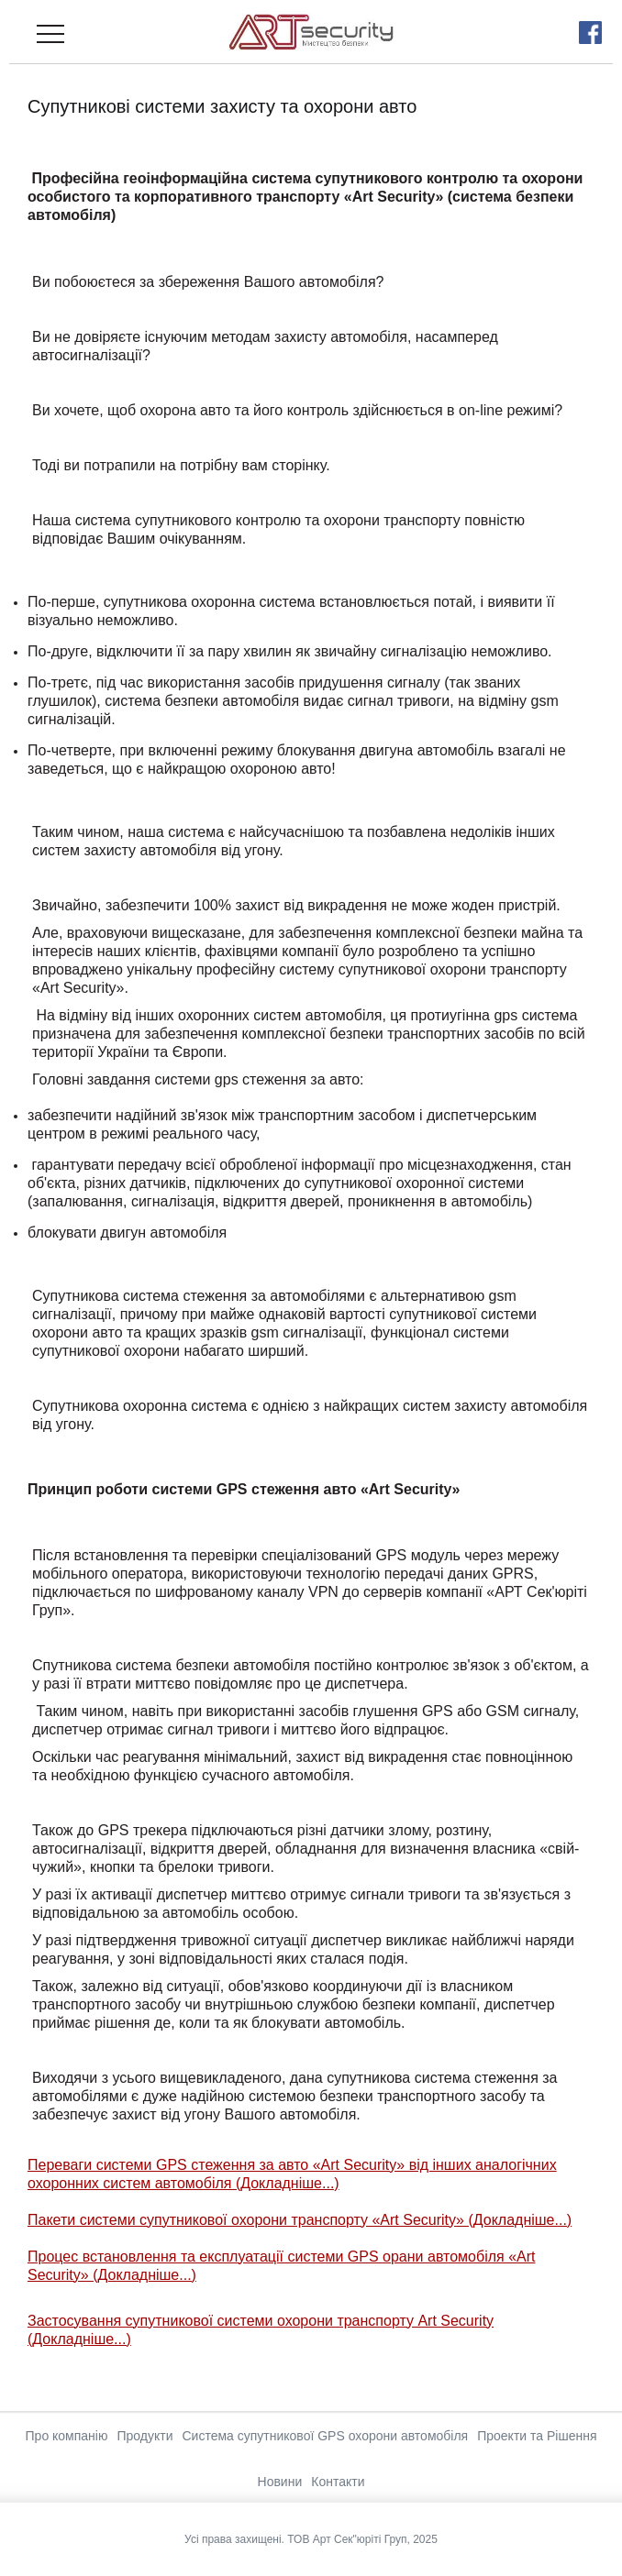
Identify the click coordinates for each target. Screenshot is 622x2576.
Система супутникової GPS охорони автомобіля (325, 2435)
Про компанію (67, 2435)
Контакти (337, 2481)
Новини (280, 2481)
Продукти (144, 2435)
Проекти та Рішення (536, 2435)
